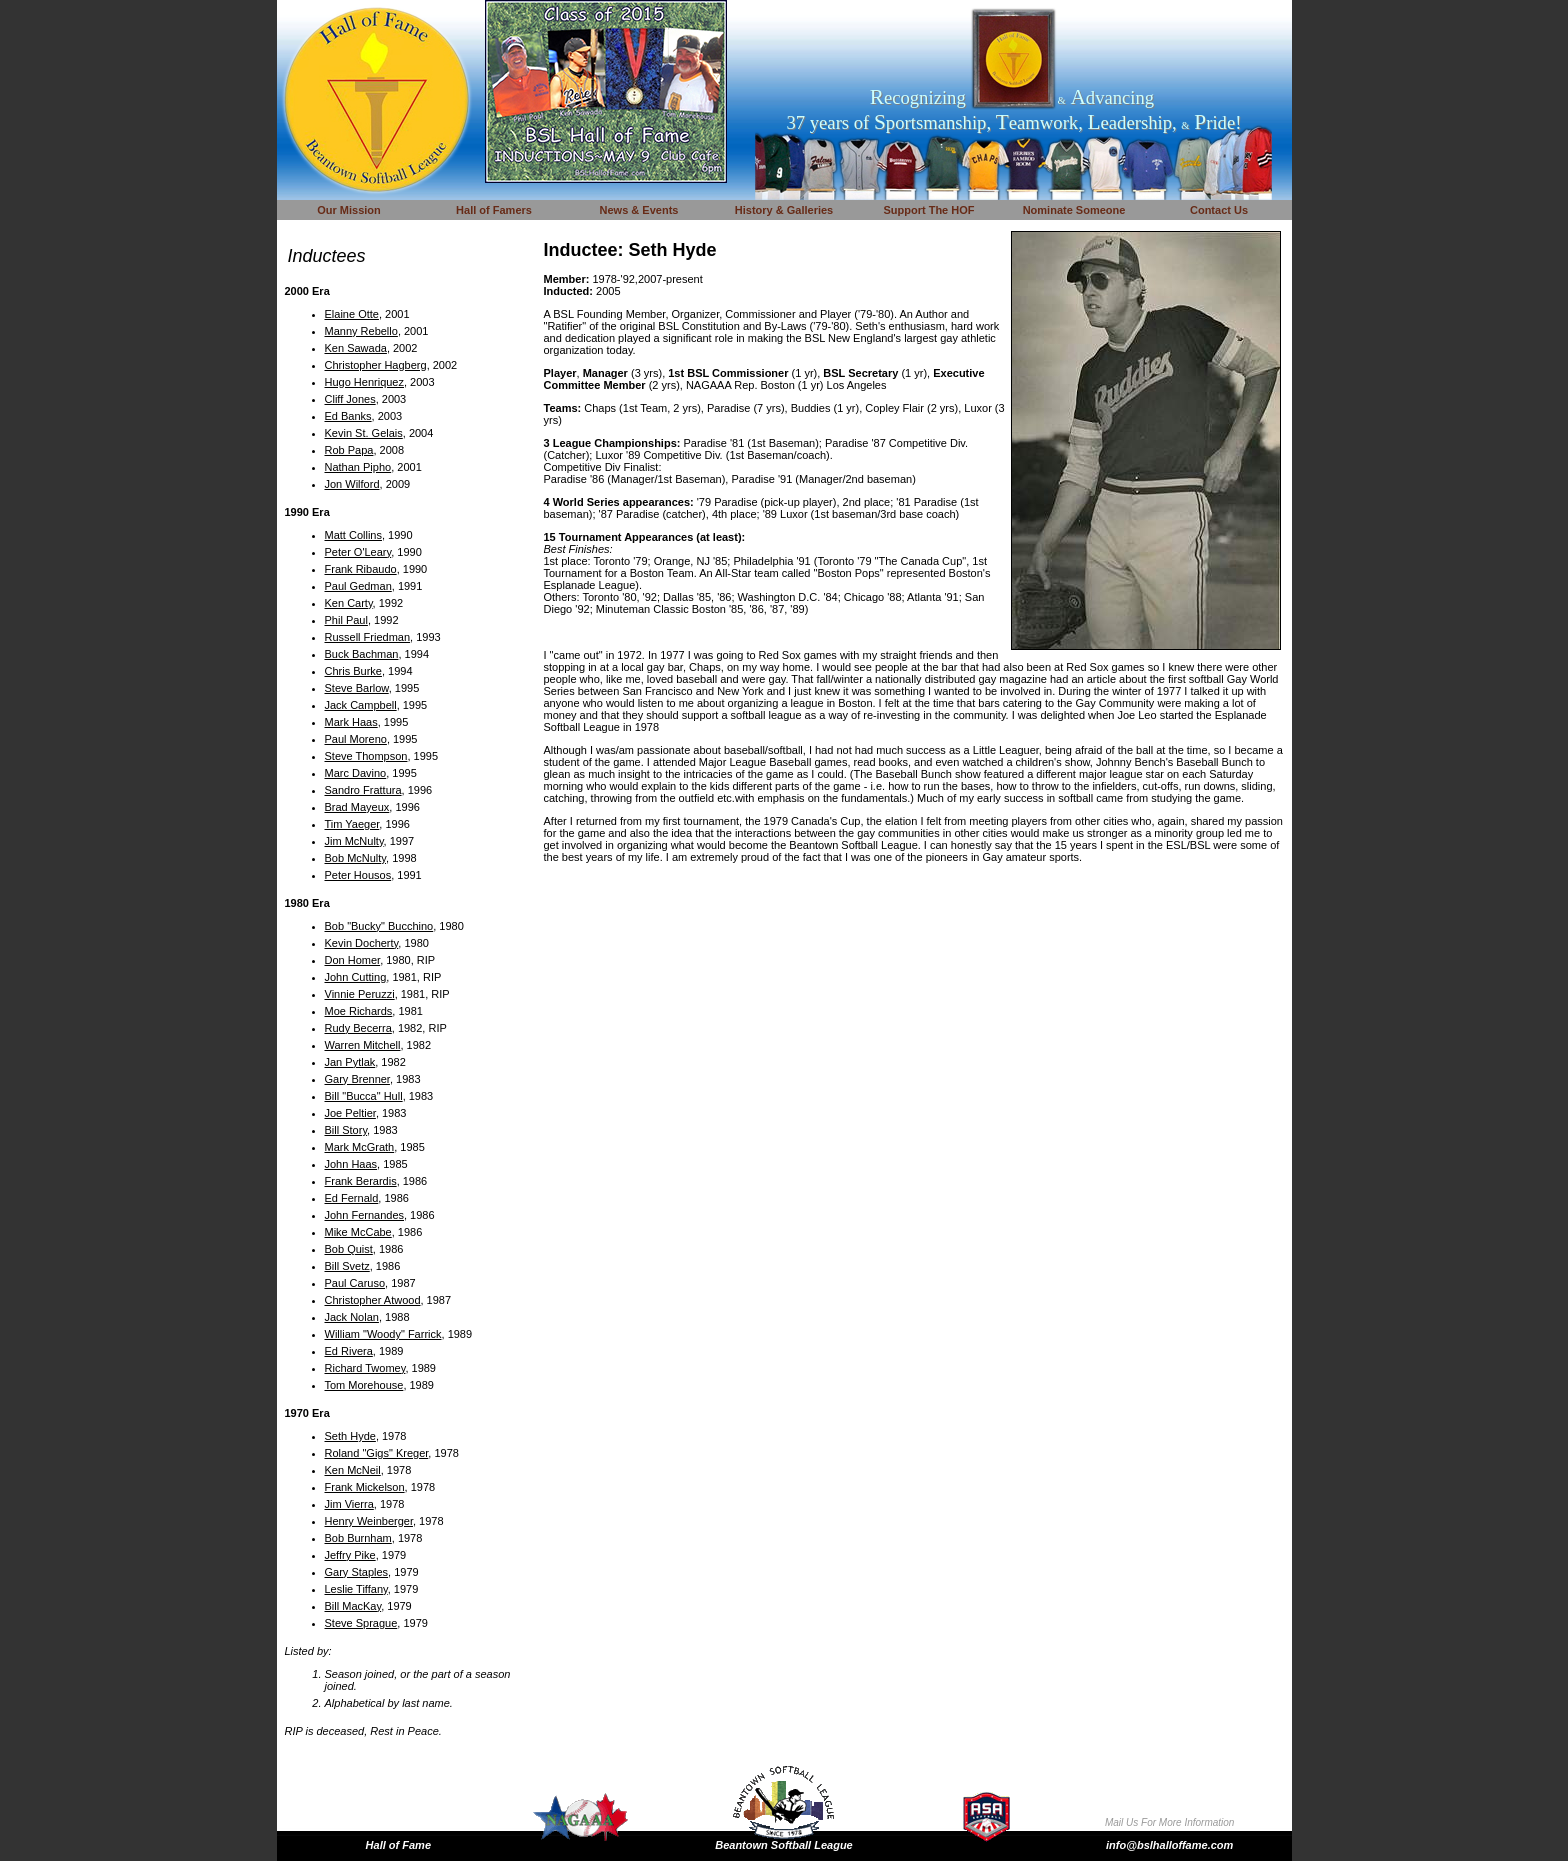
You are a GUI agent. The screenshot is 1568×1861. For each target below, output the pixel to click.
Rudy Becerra (358, 1028)
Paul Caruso (355, 1283)
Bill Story (346, 1130)
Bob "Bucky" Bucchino (379, 926)
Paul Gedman (358, 586)
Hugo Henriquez (365, 382)
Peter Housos (358, 875)
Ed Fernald (352, 1198)
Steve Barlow (357, 688)
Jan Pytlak (350, 1062)
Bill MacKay (353, 1606)
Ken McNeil (353, 1470)
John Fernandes (365, 1215)
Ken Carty (349, 603)
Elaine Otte (352, 314)
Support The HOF (928, 210)
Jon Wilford (352, 484)
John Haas (351, 1164)
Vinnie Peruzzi (360, 994)
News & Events (639, 210)
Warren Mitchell (363, 1045)
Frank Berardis (361, 1181)
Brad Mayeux (357, 807)
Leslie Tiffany (356, 1589)
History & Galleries (784, 210)
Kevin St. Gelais (364, 433)
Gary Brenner (357, 1079)
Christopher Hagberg (376, 365)
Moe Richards (359, 1011)
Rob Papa (349, 450)
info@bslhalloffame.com (1169, 1845)
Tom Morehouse (364, 1385)
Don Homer (353, 960)
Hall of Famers (494, 210)
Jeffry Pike (350, 1555)
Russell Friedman (368, 637)
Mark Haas (351, 722)
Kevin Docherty (362, 943)
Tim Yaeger (352, 824)
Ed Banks (348, 416)
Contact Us (1219, 210)
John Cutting (356, 977)
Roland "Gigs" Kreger (377, 1453)
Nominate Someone (1074, 210)
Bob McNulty (356, 858)
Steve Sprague (361, 1623)
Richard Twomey (365, 1368)
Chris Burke (353, 671)
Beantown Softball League (784, 1845)
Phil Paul (346, 620)
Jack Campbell (361, 705)
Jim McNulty (354, 841)
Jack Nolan (352, 1317)
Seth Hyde (350, 1436)
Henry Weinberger (369, 1521)
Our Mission (349, 210)
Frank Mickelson (365, 1487)
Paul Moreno (356, 739)
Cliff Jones (350, 399)
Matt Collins (353, 535)
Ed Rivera (349, 1351)
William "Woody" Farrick (383, 1334)
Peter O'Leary (358, 552)
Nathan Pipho (358, 467)
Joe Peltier (350, 1113)
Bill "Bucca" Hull (364, 1096)
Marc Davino (356, 773)
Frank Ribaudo (361, 569)
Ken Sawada (356, 348)
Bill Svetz (347, 1266)
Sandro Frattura (363, 790)
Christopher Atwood (373, 1300)
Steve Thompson (366, 756)
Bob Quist (349, 1249)
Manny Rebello (361, 331)
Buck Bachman (362, 654)
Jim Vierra (349, 1504)
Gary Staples (357, 1572)
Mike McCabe (358, 1232)
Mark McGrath (360, 1147)
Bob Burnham (358, 1538)
